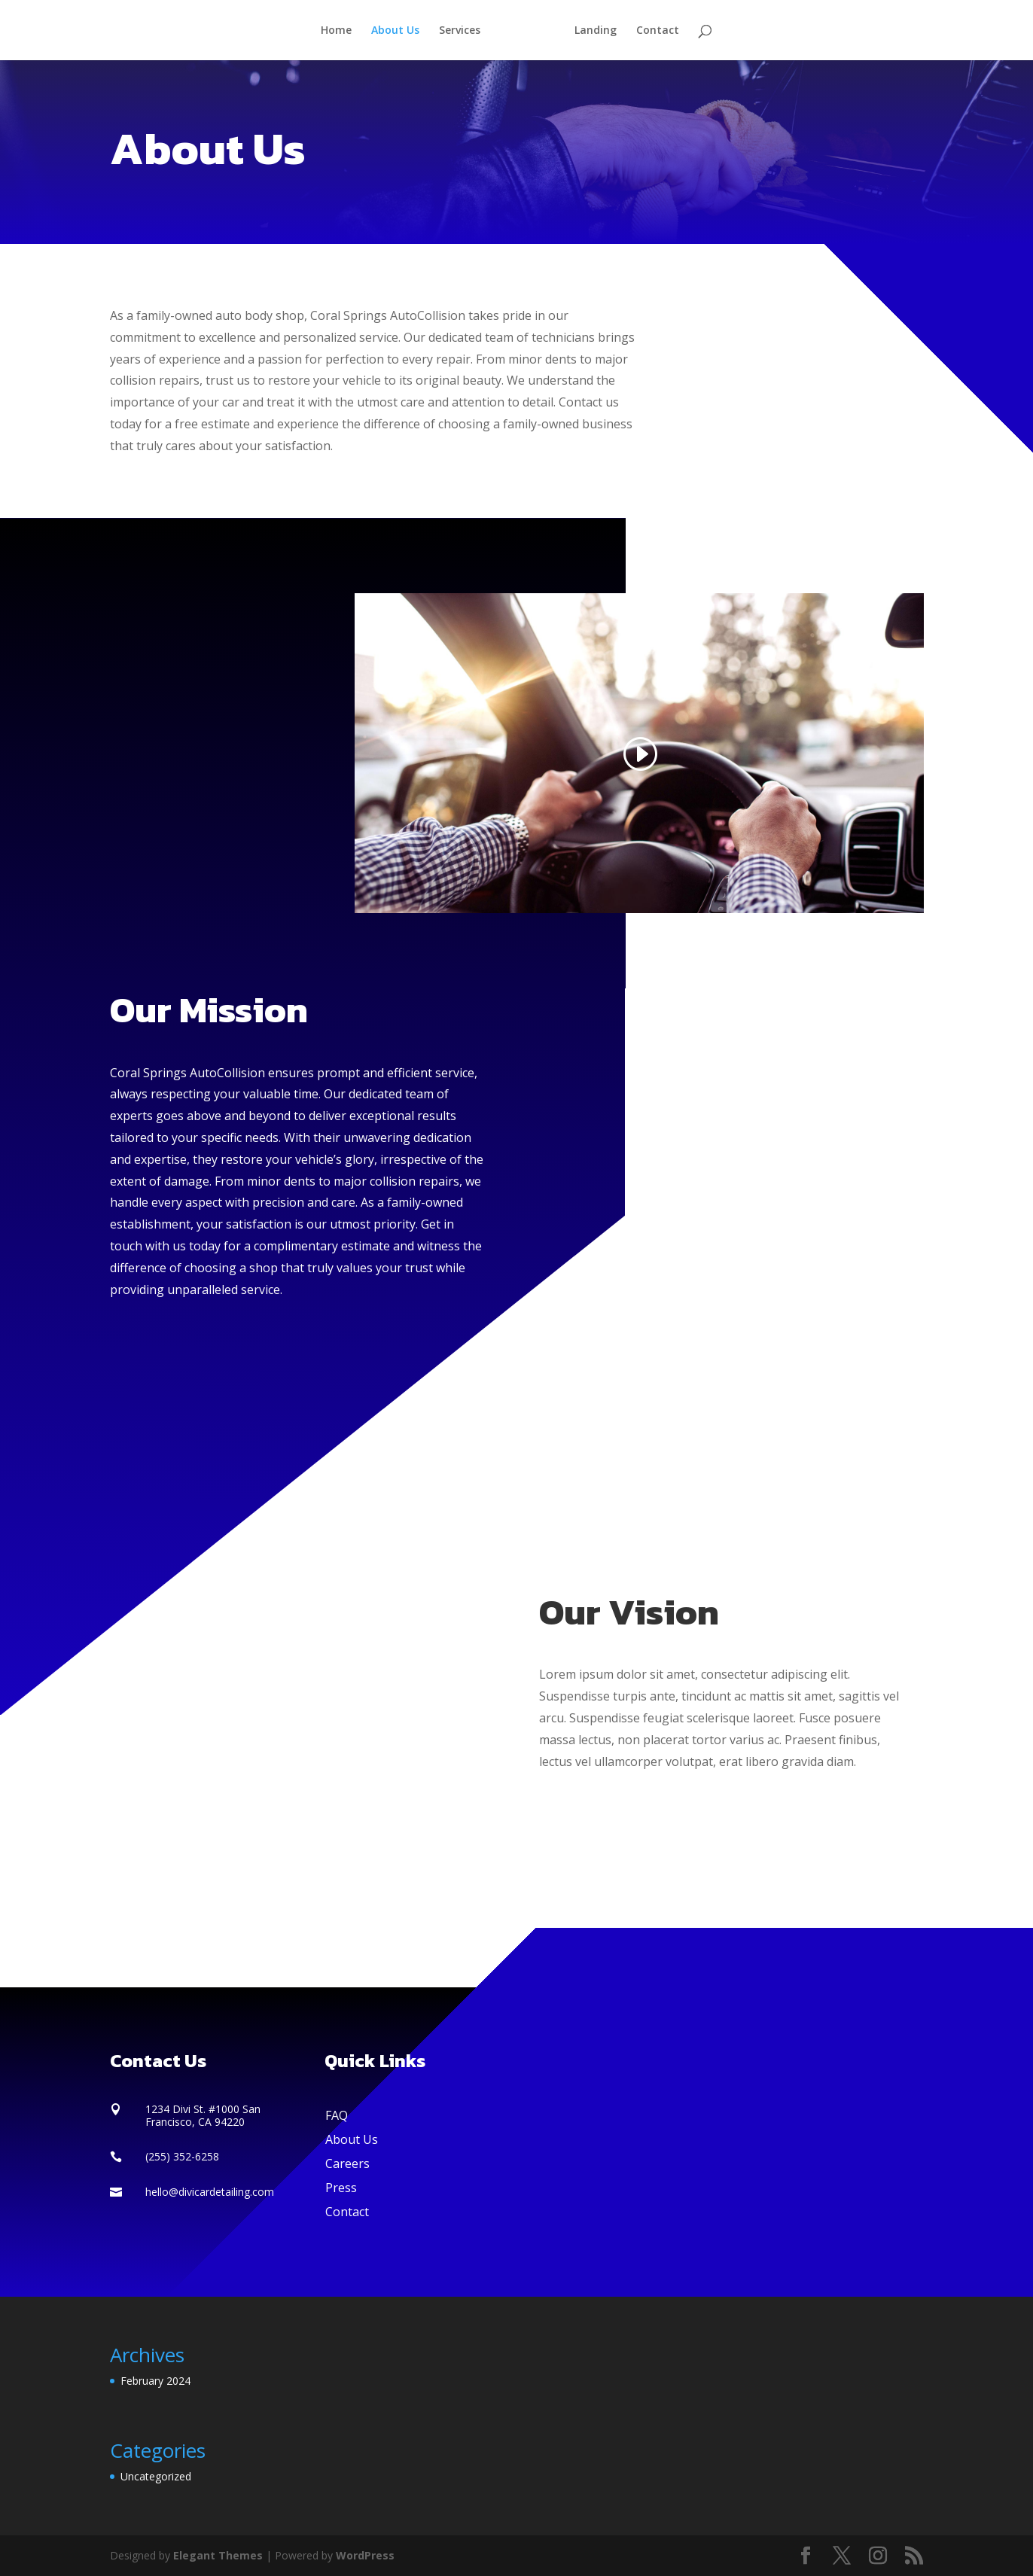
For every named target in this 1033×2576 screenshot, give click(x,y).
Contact (652, 31)
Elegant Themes (218, 2555)
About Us (400, 31)
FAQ (336, 2115)
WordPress (365, 2555)
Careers (347, 2163)
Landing (590, 31)
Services (465, 31)
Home (341, 31)
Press (341, 2187)
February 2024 (155, 2381)
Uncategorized (155, 2476)
